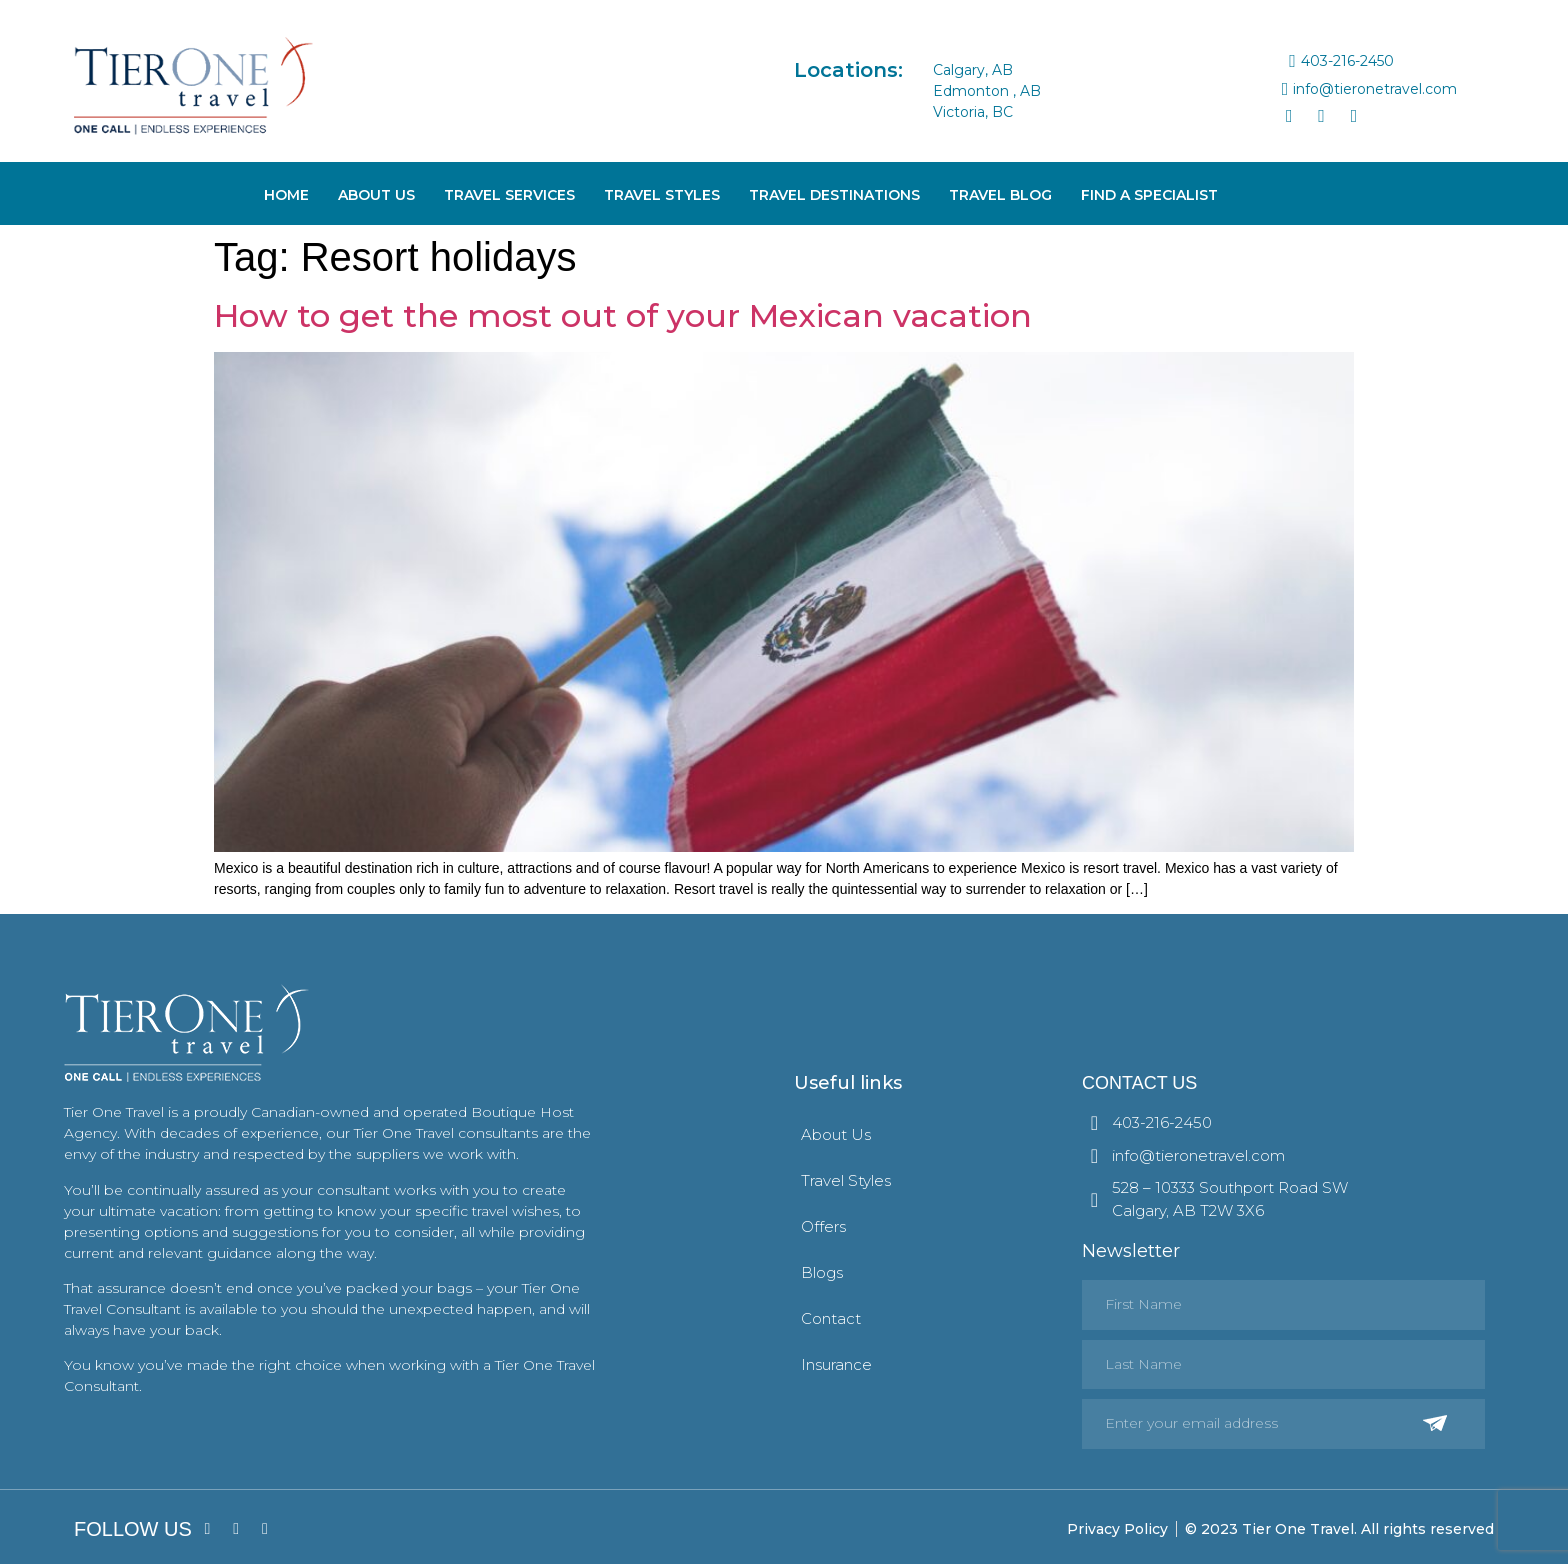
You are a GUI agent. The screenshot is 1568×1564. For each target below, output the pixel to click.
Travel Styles (662, 195)
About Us (376, 195)
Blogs (822, 1272)
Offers (823, 1226)
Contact (831, 1318)
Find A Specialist (1149, 195)
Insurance (836, 1364)
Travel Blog (1000, 195)
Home (286, 195)
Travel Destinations (834, 195)
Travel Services (509, 195)
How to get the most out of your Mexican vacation (623, 315)
